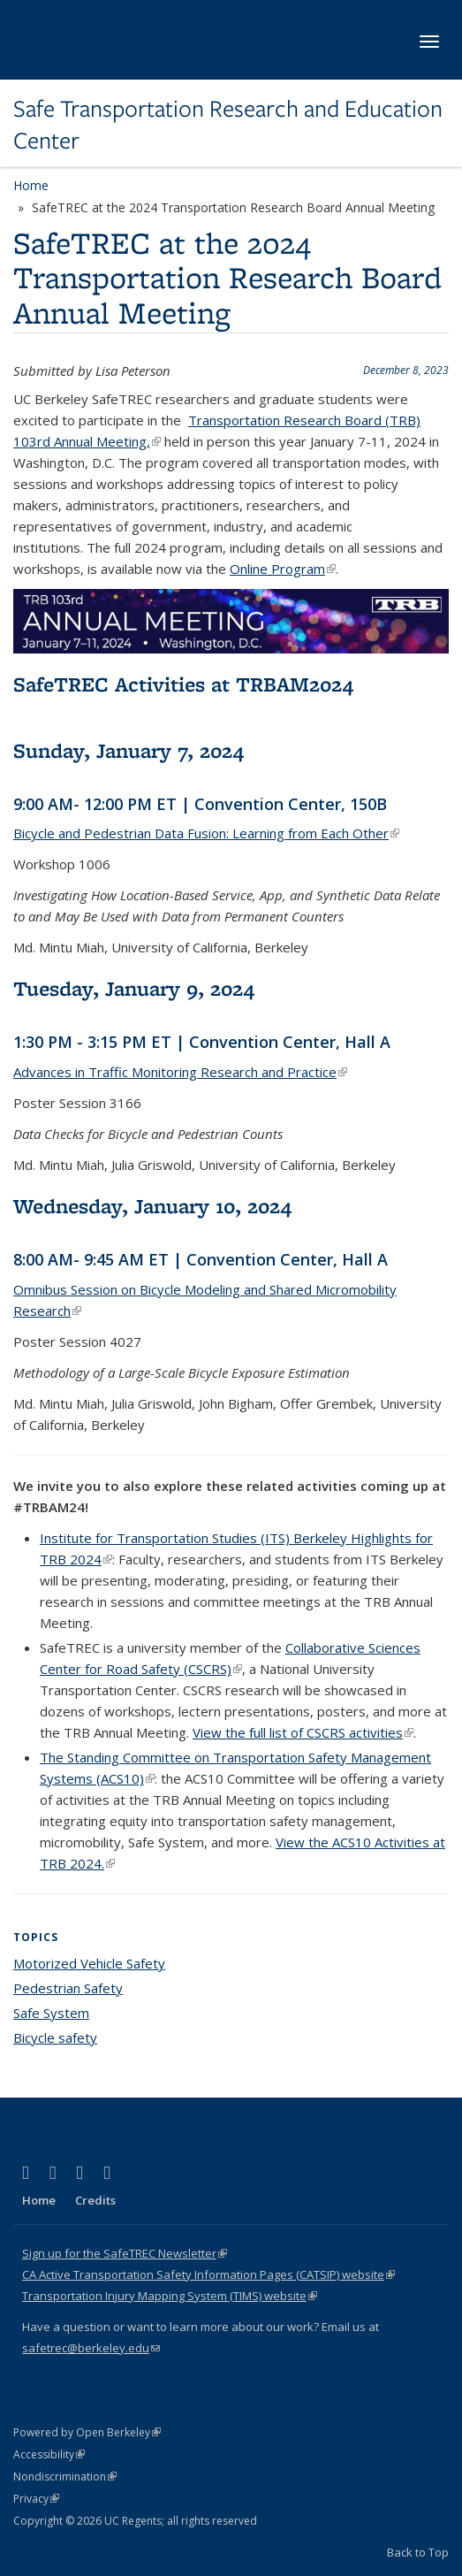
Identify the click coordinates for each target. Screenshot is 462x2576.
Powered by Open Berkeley (87, 2432)
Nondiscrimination (65, 2476)
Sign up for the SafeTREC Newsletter (124, 2253)
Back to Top (418, 2552)
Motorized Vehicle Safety (89, 1963)
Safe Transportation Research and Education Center (228, 125)
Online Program (283, 568)
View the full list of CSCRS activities (303, 1732)
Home (31, 185)
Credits (95, 2200)
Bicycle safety (55, 2037)
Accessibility (49, 2454)
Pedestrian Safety (68, 1988)
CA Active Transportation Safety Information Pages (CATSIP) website (208, 2274)
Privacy (36, 2498)
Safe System (51, 2013)
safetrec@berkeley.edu (91, 2348)
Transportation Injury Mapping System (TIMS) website (169, 2296)
